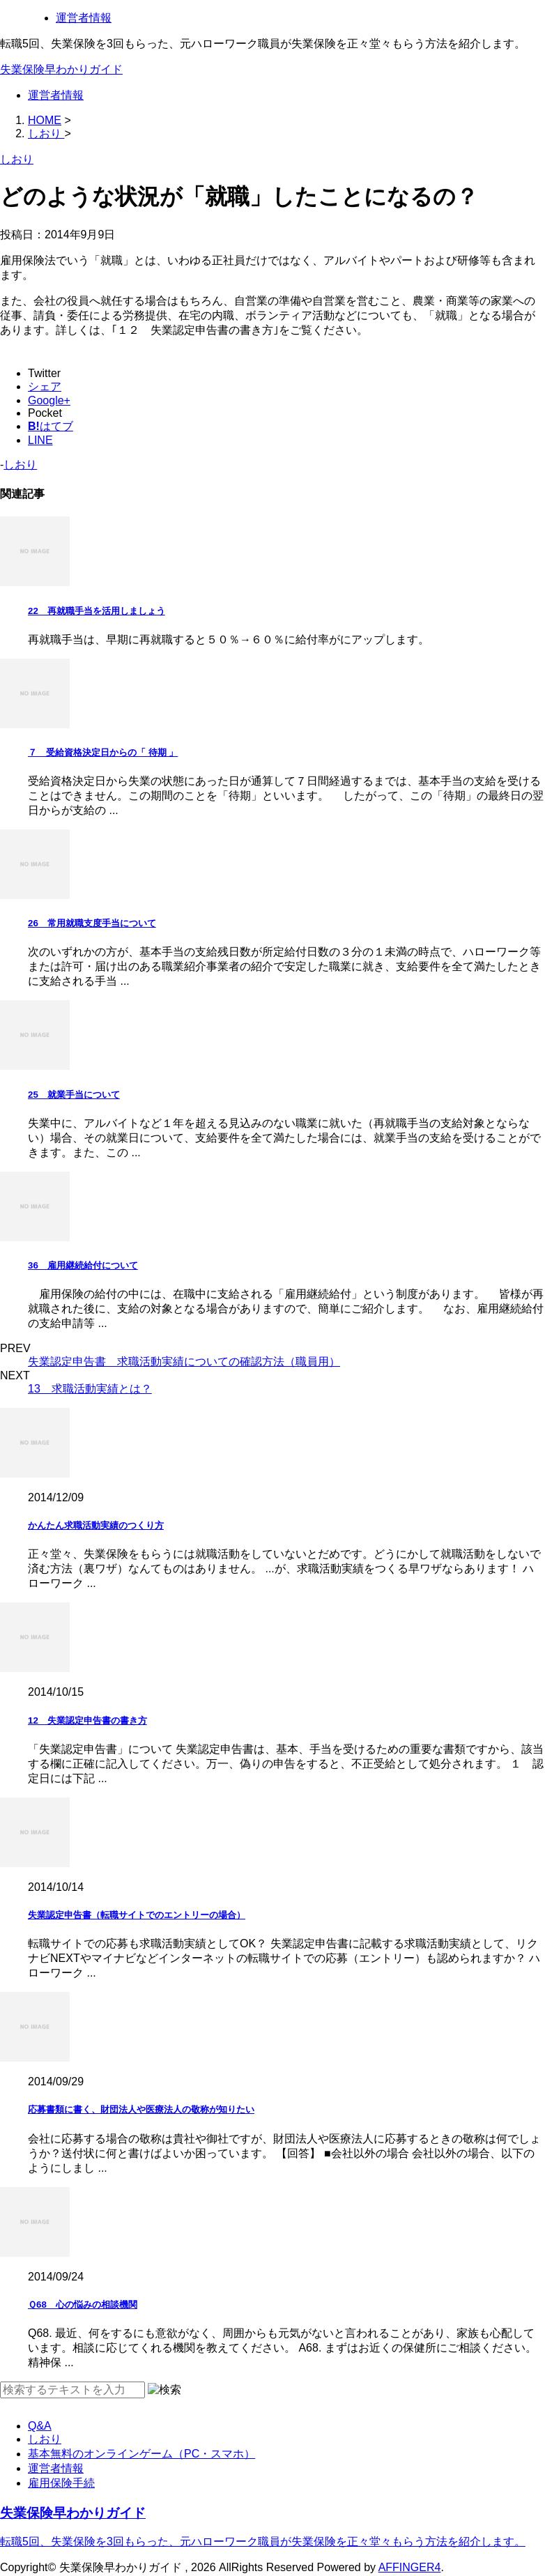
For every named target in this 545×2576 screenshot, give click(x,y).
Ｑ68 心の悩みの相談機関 (82, 2304)
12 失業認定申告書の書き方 (87, 1720)
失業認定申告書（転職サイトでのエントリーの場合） (136, 1915)
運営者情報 (84, 18)
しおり (20, 464)
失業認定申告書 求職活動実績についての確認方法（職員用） (184, 1361)
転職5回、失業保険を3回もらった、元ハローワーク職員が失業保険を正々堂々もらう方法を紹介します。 (262, 2541)
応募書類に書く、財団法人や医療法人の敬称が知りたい (141, 2109)
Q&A (40, 2426)
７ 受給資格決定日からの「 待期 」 (103, 752)
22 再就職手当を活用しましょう (96, 611)
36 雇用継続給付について (83, 1265)
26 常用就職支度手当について (92, 923)
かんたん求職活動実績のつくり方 (96, 1525)
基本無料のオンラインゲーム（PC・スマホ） (141, 2454)
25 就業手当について (74, 1094)
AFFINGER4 (409, 2567)
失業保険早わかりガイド (61, 69)
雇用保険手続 (61, 2483)
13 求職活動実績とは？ (90, 1389)
